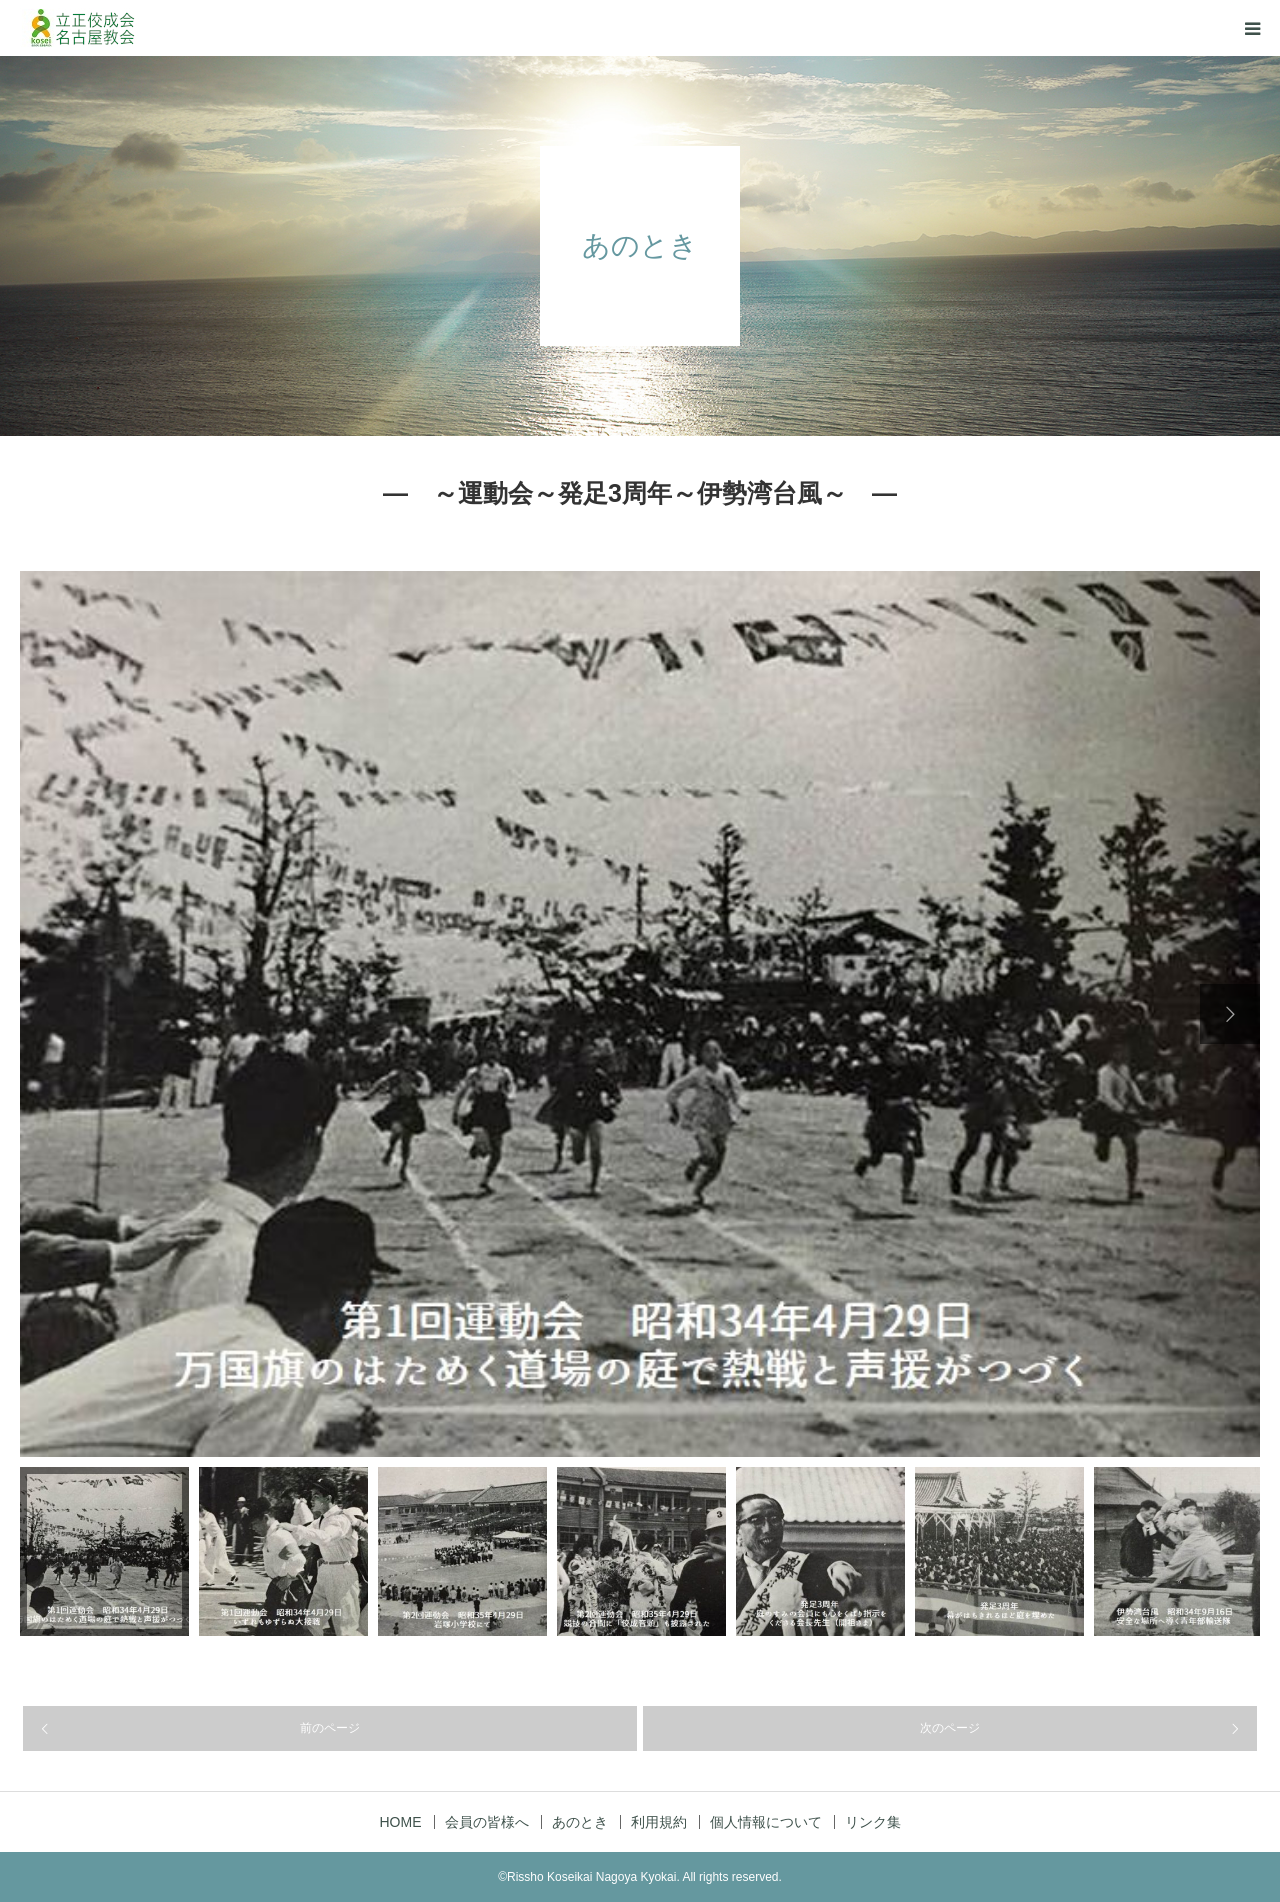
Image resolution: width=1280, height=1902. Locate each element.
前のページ (330, 1728)
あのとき (580, 1822)
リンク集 (873, 1822)
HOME (401, 1822)
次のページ (950, 1728)
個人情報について (766, 1822)
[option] (640, 1014)
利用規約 (659, 1822)
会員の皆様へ (487, 1822)
